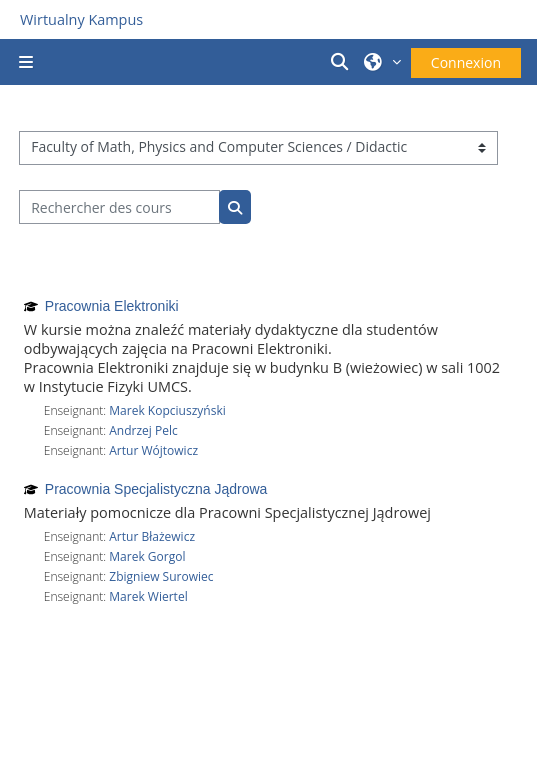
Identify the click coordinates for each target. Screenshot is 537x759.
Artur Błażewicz (152, 536)
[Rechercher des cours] (119, 207)
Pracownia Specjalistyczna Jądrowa (156, 489)
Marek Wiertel (148, 596)
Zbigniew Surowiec (161, 576)
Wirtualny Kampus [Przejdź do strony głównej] (81, 19)
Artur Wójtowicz (153, 450)
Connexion (466, 62)
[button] (343, 62)
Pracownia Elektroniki (112, 306)
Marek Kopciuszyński (167, 410)
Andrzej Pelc (143, 430)
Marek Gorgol (147, 556)
